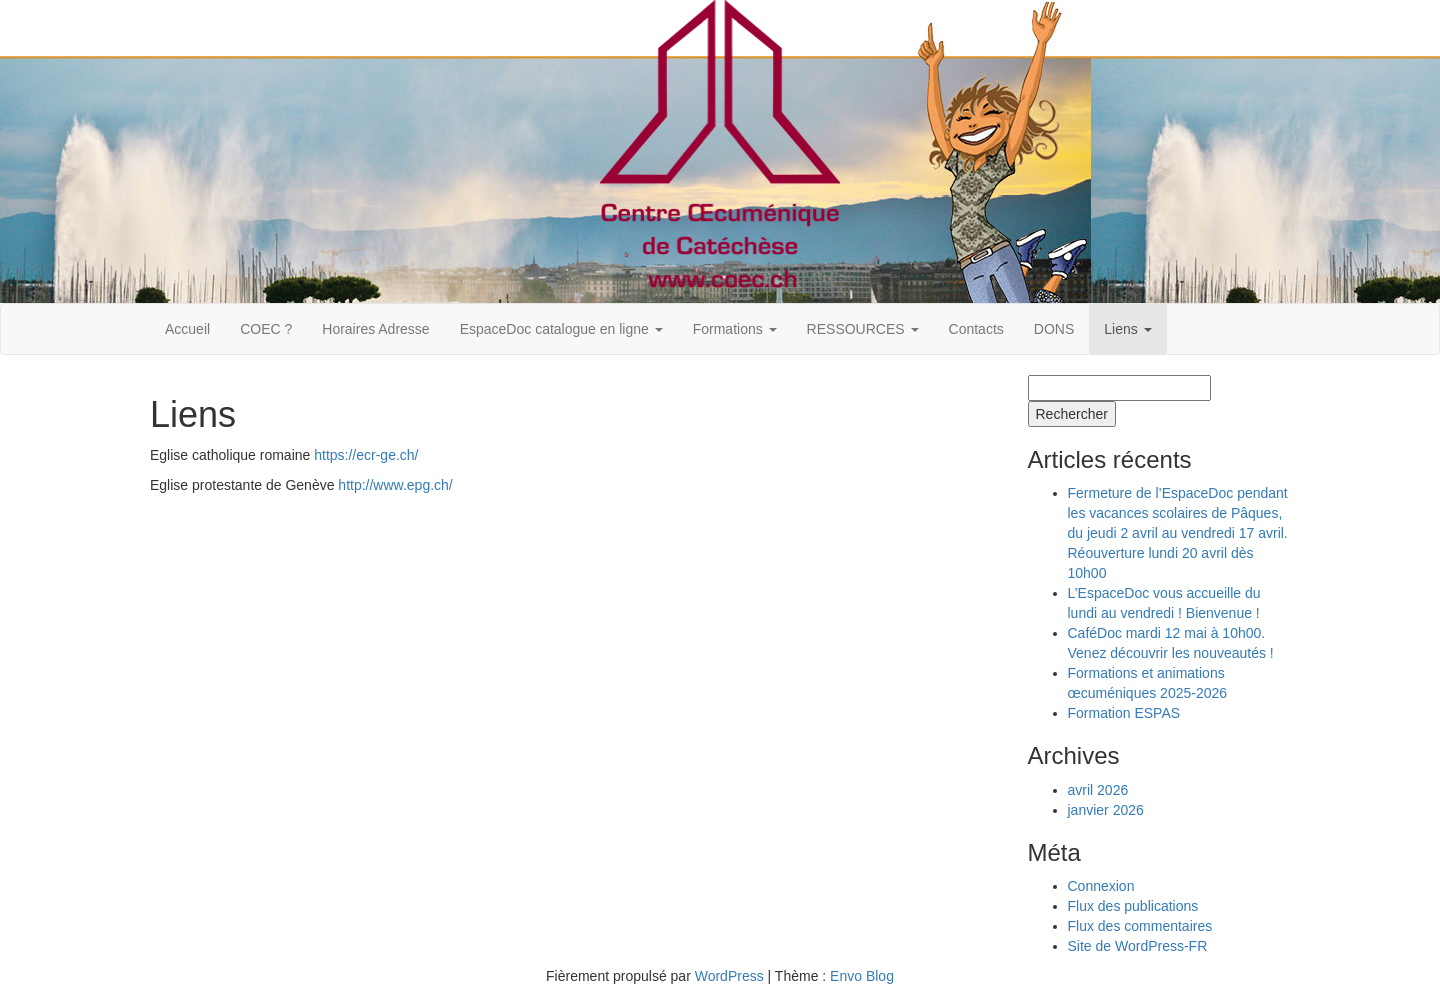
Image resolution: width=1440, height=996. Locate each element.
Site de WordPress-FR (1138, 946)
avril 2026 (1098, 790)
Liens (1127, 329)
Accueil (187, 329)
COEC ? (266, 329)
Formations (735, 329)
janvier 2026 (1106, 810)
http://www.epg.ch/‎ (395, 485)
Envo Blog (862, 976)
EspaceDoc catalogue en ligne (561, 329)
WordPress (729, 976)
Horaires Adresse (375, 329)
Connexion (1101, 886)
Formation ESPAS (1124, 713)
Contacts (976, 329)
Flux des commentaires (1140, 926)
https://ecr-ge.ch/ (366, 455)
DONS (1054, 329)
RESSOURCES (863, 329)
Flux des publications (1133, 906)
